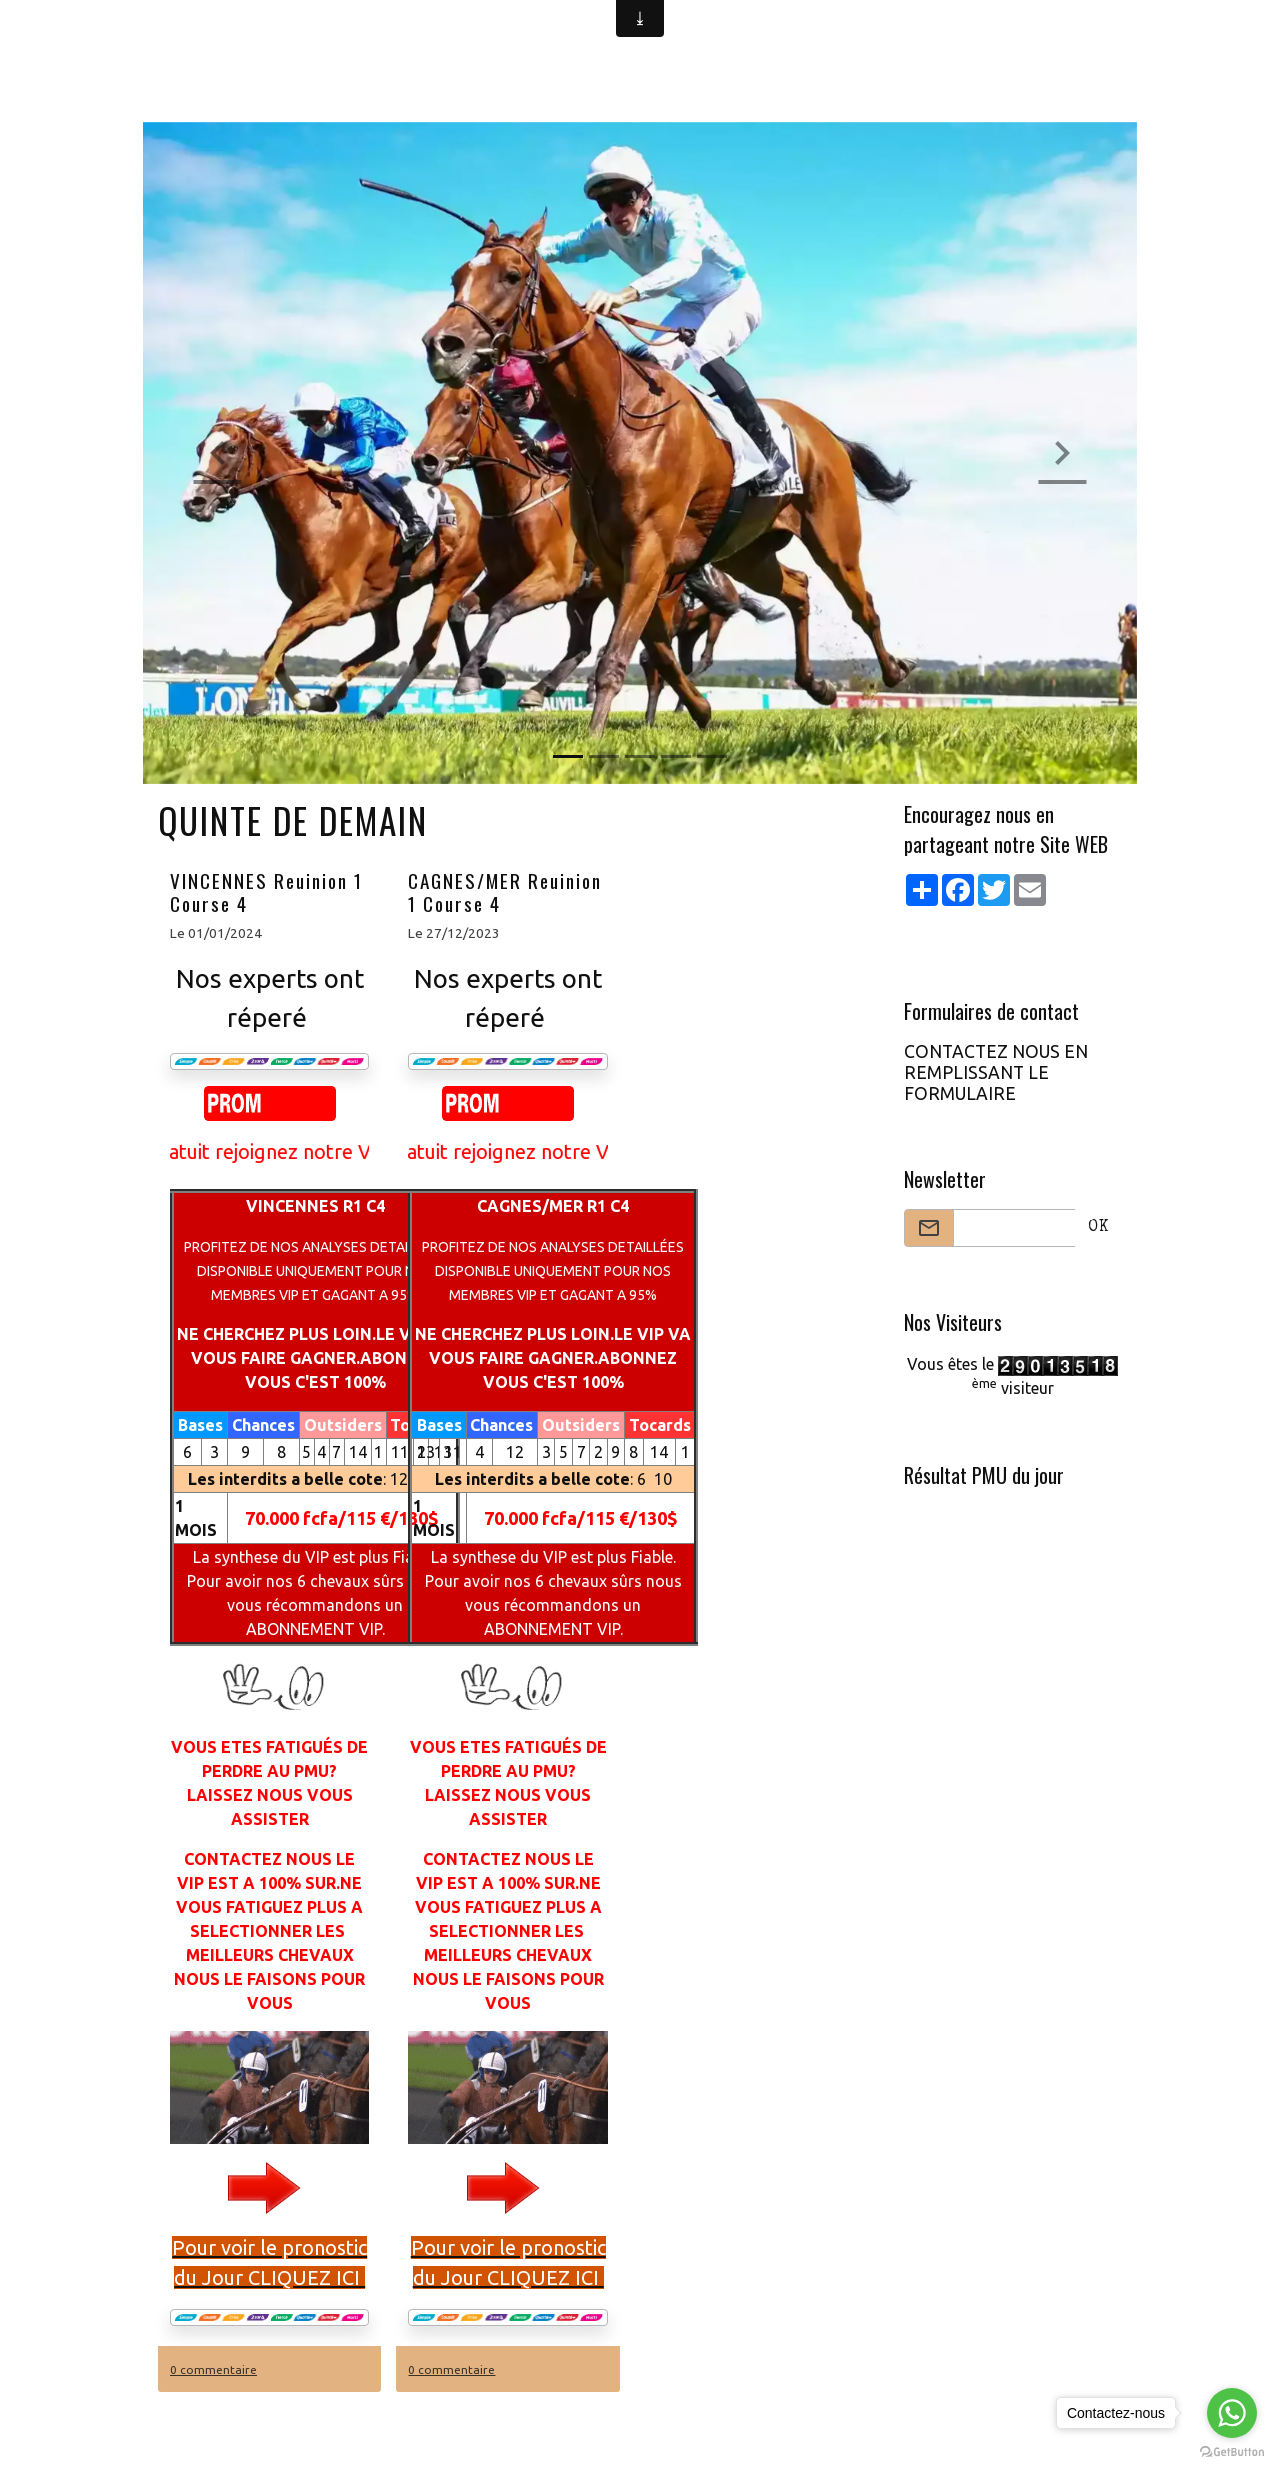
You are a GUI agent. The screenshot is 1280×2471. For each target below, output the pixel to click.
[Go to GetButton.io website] (1232, 2451)
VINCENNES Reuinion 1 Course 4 (266, 892)
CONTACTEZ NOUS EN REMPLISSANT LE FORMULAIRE (996, 1072)
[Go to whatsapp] (1232, 2413)
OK (1098, 1228)
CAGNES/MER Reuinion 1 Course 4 (505, 892)
